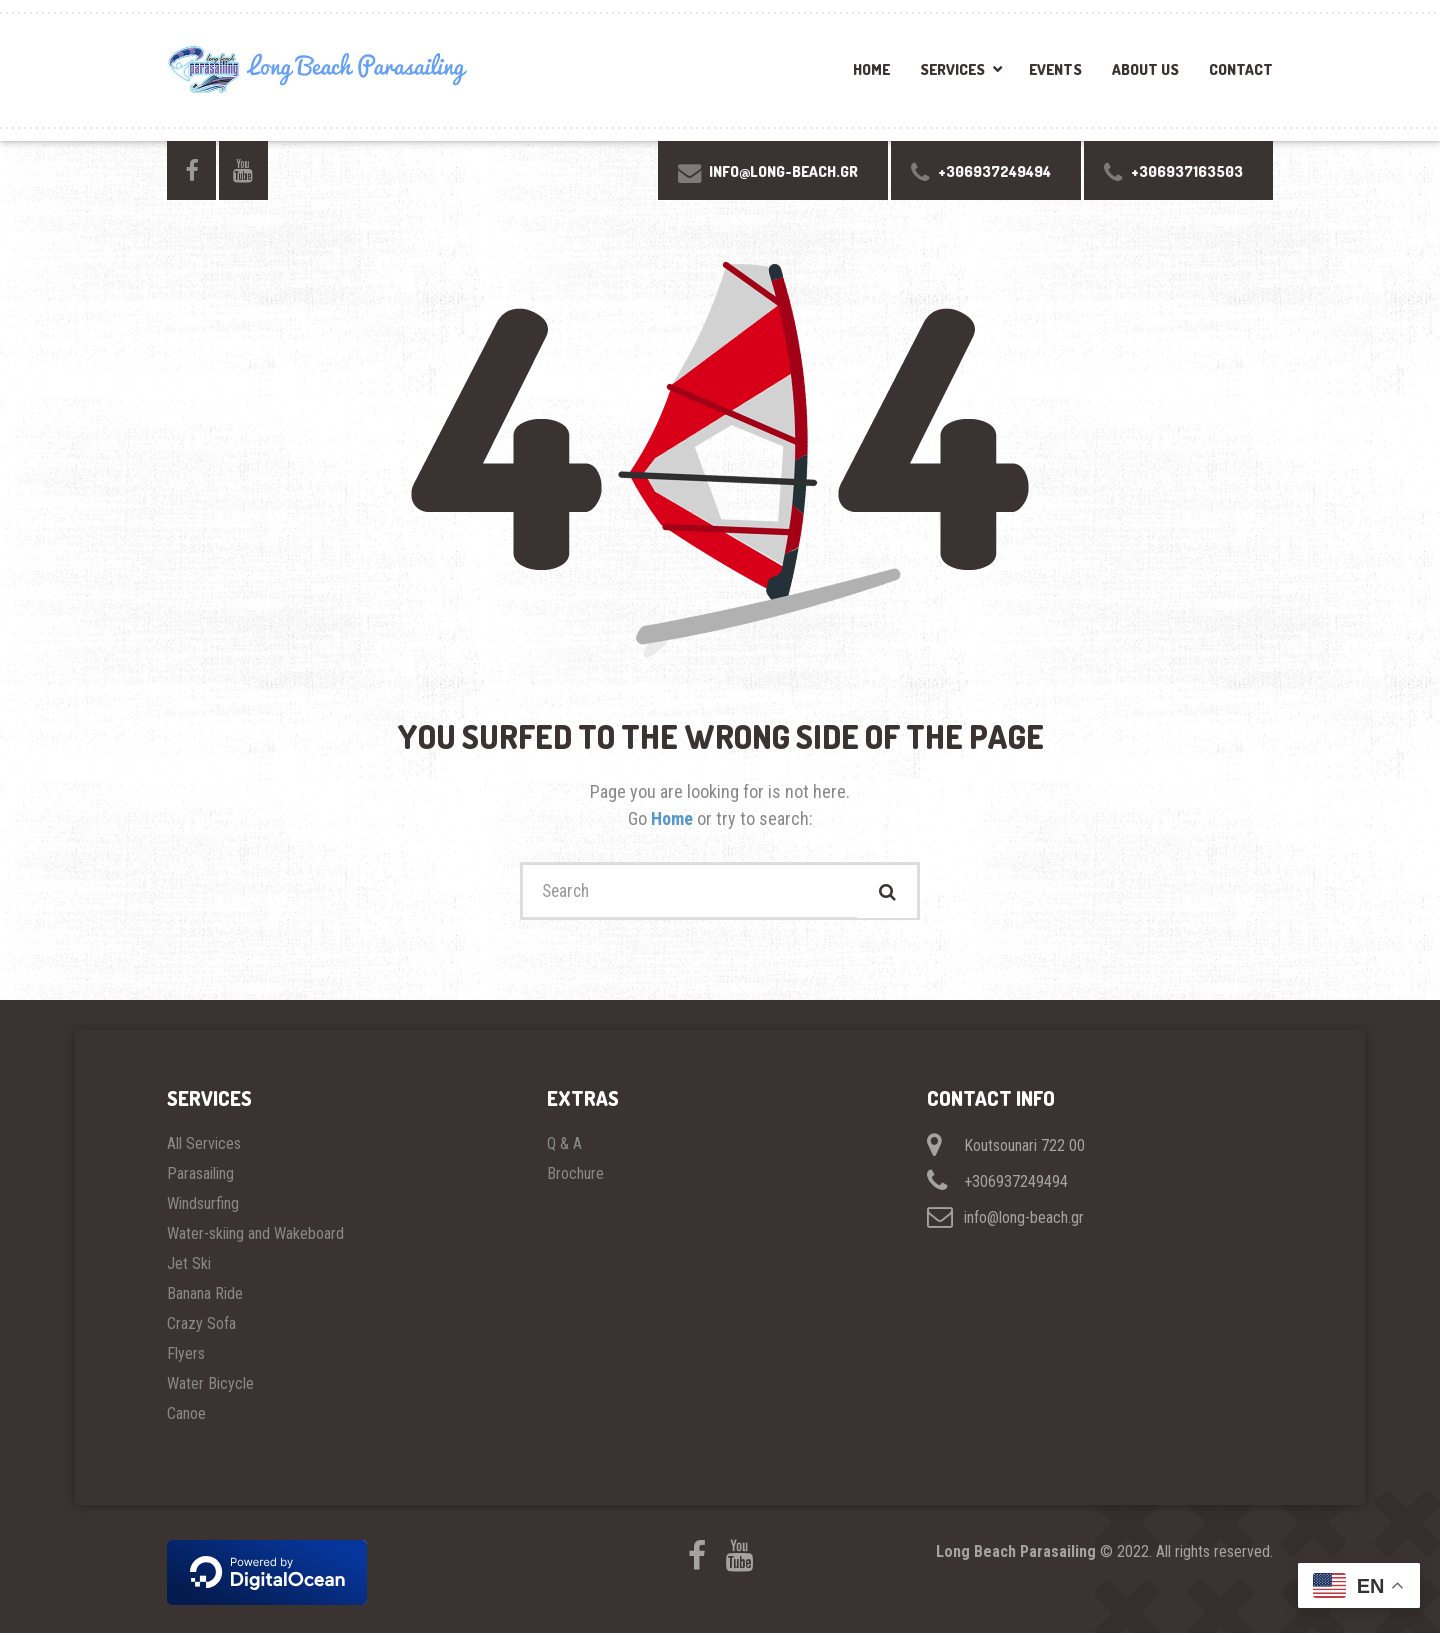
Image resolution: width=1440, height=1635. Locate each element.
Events (1055, 69)
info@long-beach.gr (1005, 1219)
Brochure (575, 1175)
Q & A (564, 1145)
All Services (204, 1145)
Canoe (186, 1415)
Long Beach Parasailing (1016, 1553)
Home (871, 69)
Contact (1241, 69)
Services (952, 69)
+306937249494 (997, 1183)
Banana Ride (205, 1295)
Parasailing (200, 1175)
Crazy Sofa (201, 1325)
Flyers (186, 1355)
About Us (1145, 69)
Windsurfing (203, 1205)
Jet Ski (189, 1265)
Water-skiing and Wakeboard (255, 1235)
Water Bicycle (210, 1385)
